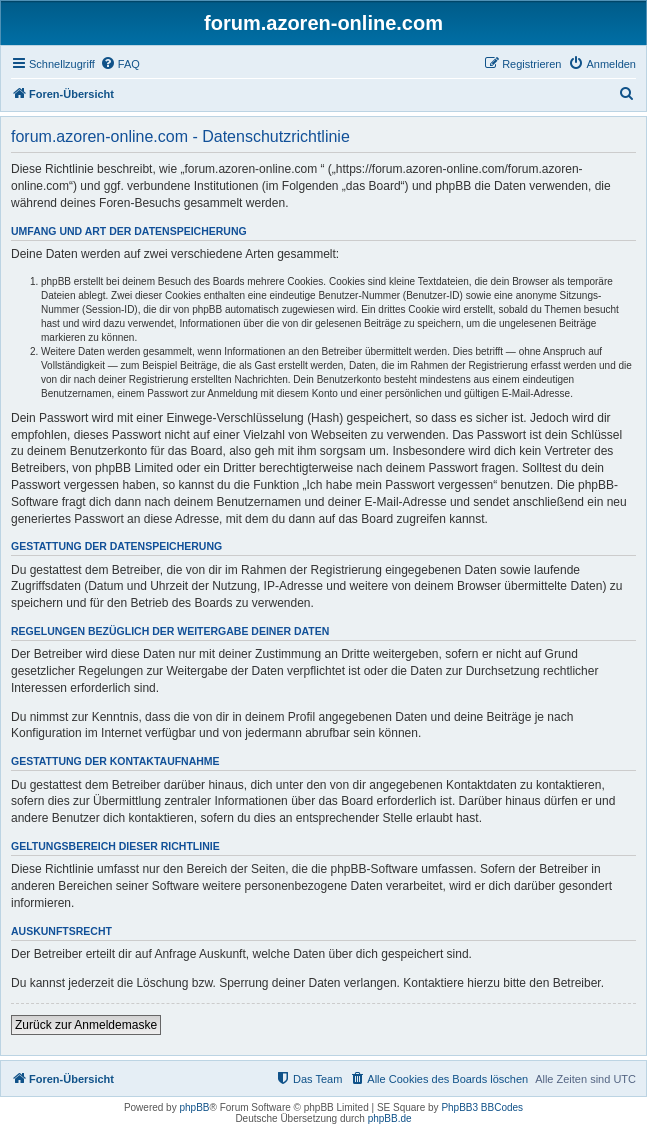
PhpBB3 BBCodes (482, 1107)
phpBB (194, 1107)
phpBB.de (390, 1118)
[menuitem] (120, 64)
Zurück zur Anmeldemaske (86, 1025)
